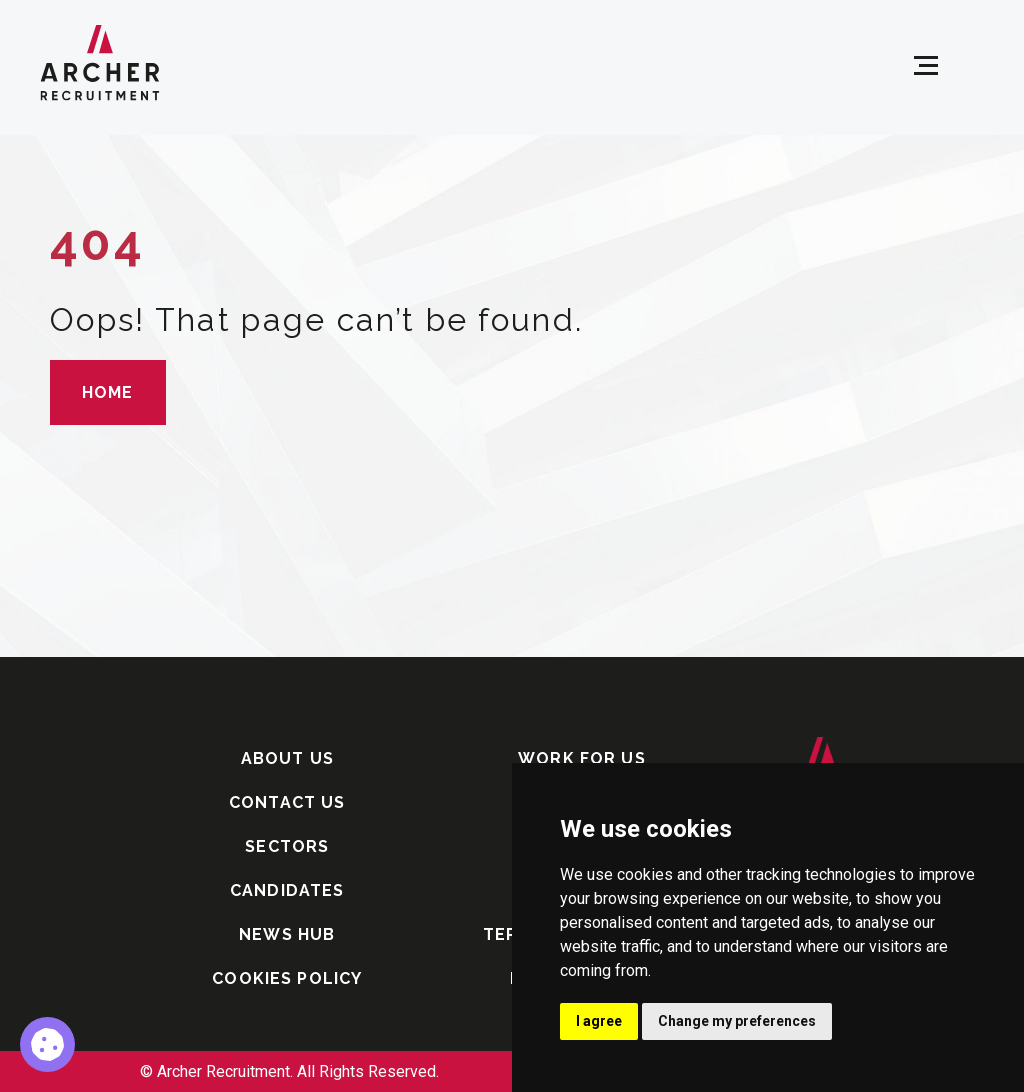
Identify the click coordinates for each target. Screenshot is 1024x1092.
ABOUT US (287, 758)
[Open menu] (926, 66)
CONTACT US (287, 802)
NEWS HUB (287, 934)
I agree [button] (599, 1021)
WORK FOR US (582, 758)
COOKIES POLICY (287, 978)
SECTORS (287, 846)
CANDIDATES (287, 890)
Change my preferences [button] (737, 1021)
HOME (108, 392)
